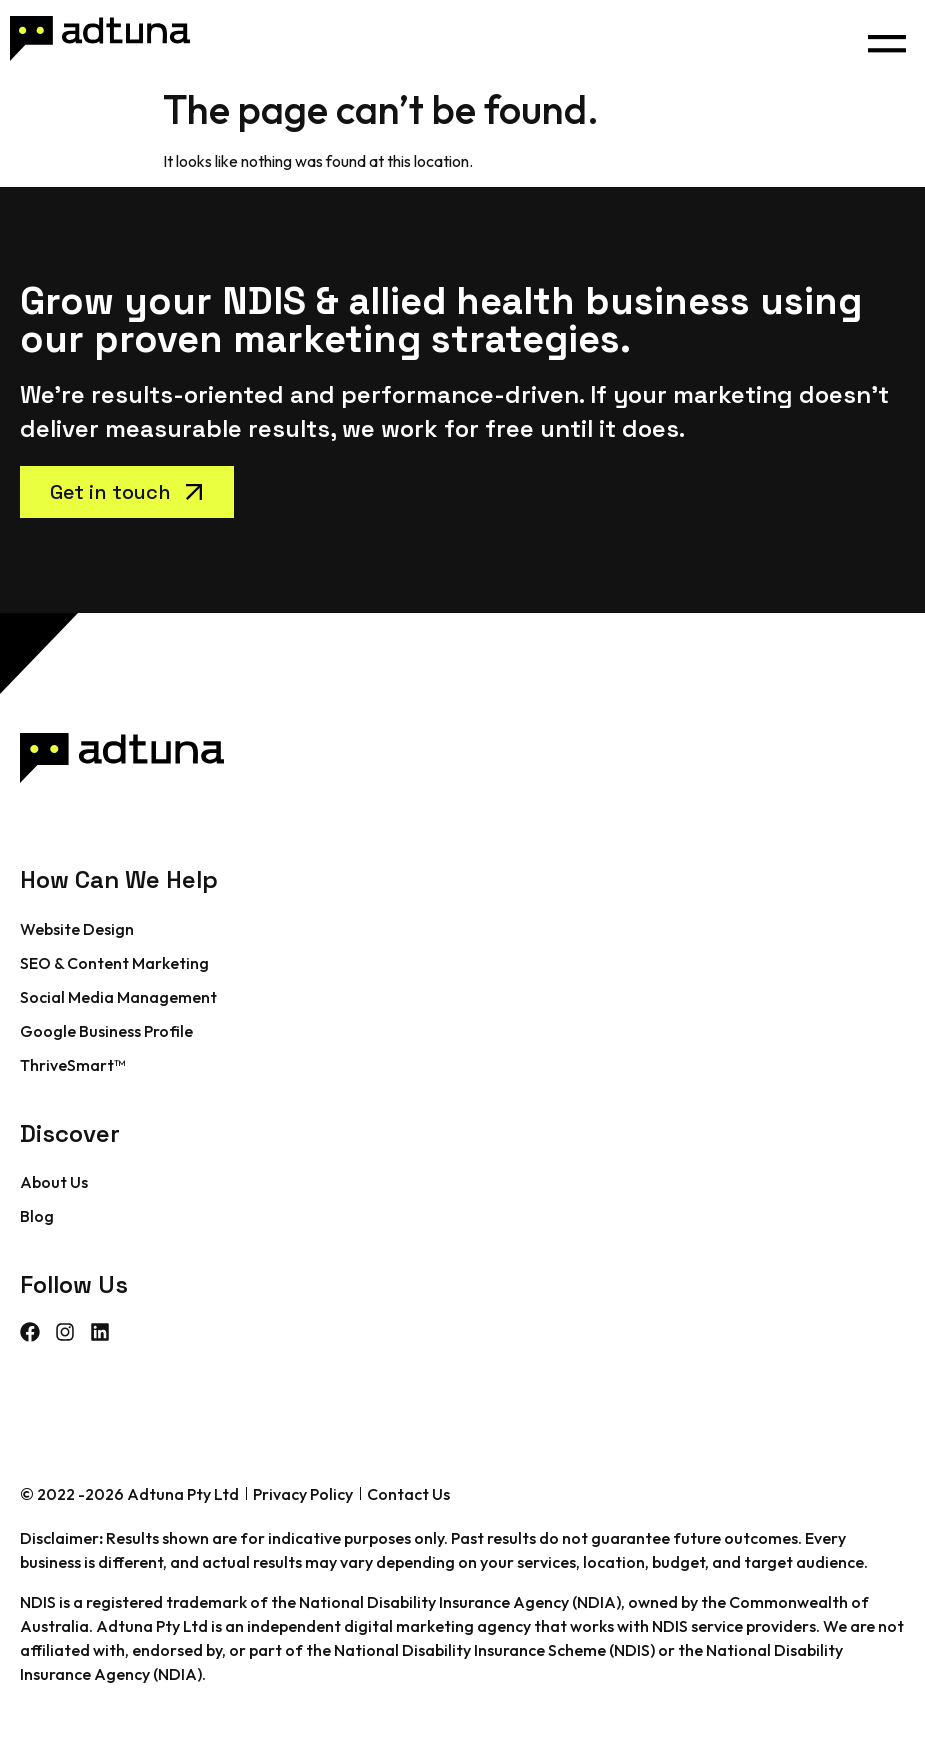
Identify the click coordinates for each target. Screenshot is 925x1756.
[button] (886, 38)
